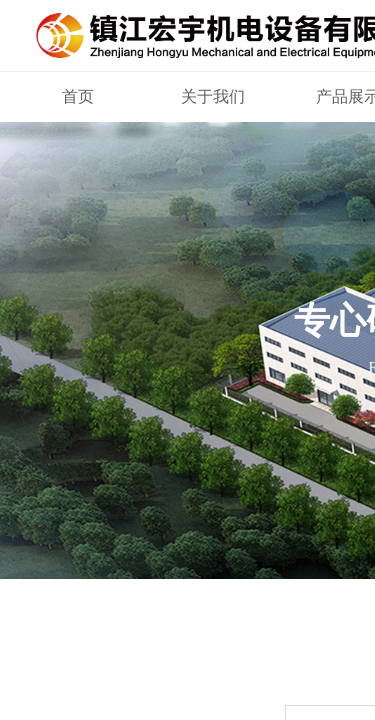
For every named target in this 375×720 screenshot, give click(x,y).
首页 (78, 96)
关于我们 (213, 96)
